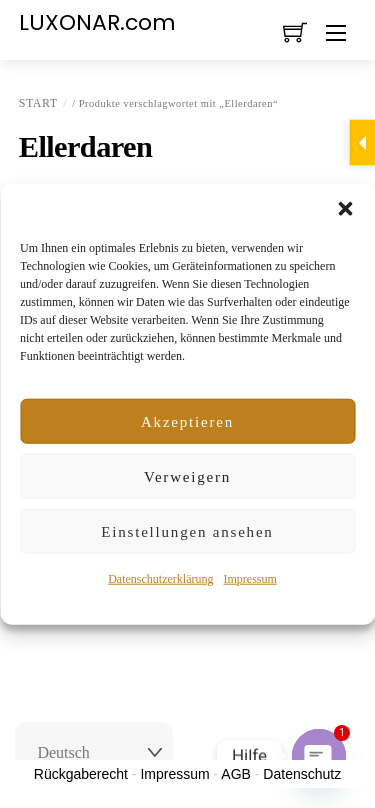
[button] (345, 209)
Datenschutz (302, 774)
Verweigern (187, 477)
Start (38, 103)
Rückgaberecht (81, 774)
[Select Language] (94, 753)
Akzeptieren (187, 422)
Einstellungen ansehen (187, 532)
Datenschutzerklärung (160, 579)
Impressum (249, 579)
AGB (236, 774)
